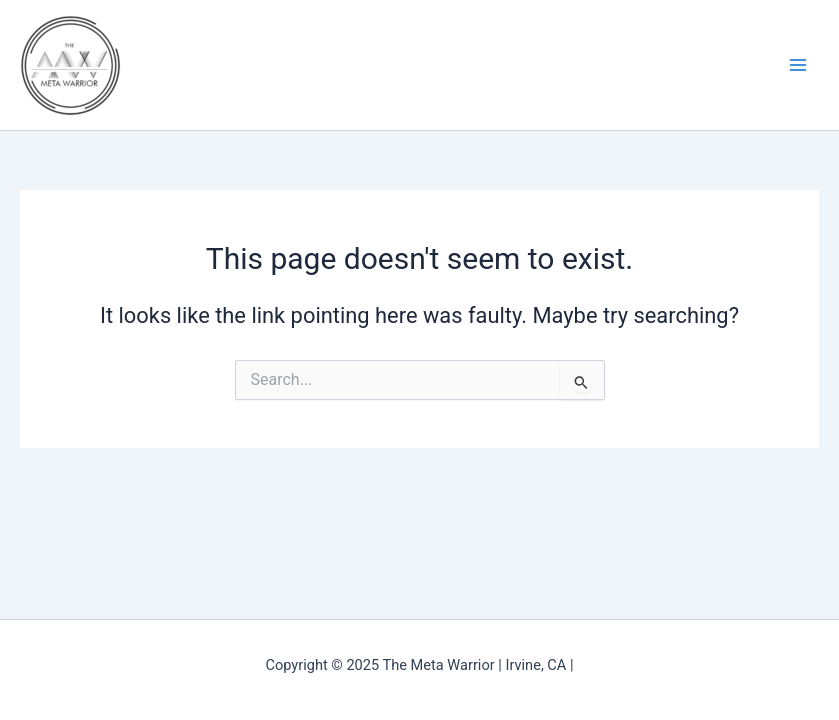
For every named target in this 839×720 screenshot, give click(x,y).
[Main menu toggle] (798, 65)
